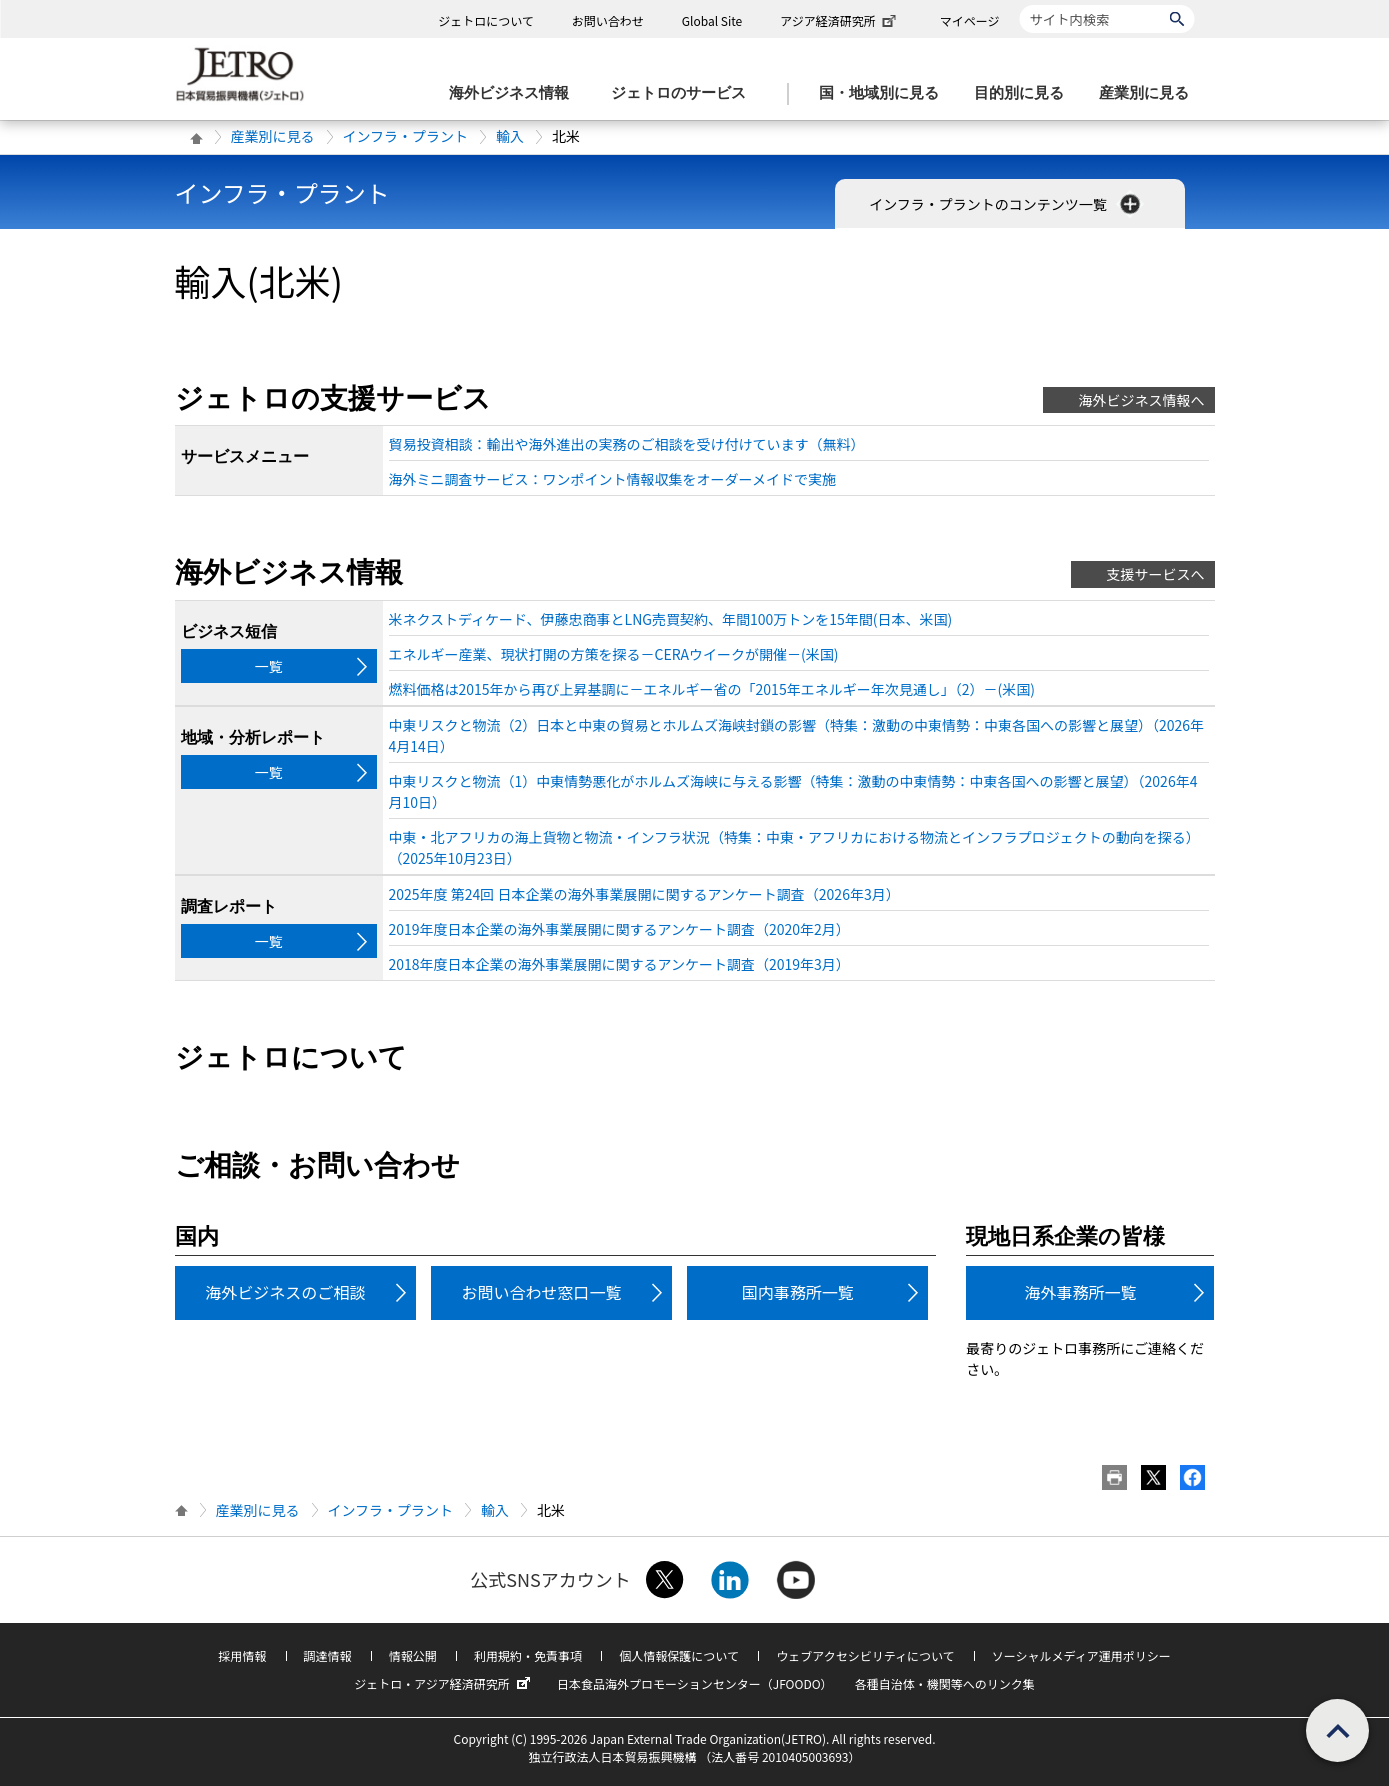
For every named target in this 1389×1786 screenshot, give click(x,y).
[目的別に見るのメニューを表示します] (1025, 93)
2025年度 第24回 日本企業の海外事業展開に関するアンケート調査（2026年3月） (644, 894)
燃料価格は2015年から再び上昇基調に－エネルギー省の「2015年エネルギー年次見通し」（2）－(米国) (712, 689)
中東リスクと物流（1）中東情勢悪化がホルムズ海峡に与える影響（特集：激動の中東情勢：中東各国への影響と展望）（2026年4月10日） (793, 791)
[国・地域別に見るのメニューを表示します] (885, 93)
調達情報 (328, 1655)
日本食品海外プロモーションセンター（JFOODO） (695, 1683)
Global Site (712, 20)
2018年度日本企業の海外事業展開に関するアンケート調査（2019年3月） (619, 964)
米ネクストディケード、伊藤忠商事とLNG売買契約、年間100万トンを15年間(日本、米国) (671, 619)
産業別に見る (273, 136)
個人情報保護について (679, 1655)
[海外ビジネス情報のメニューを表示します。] (515, 93)
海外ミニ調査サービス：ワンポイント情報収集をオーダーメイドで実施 (612, 479)
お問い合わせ (608, 20)
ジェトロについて (486, 20)
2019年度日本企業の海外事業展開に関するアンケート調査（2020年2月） (619, 929)
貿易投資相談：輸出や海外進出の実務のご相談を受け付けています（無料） (627, 444)
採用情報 (242, 1655)
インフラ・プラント (406, 136)
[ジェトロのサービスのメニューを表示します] (684, 93)
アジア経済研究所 (840, 20)
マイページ (970, 20)
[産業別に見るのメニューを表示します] (1150, 93)
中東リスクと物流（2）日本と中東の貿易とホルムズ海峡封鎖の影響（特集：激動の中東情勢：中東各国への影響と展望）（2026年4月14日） (797, 735)
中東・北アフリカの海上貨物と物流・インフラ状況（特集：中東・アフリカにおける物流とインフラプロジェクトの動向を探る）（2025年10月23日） (794, 847)
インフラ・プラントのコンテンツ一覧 (1006, 204)
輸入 (510, 136)
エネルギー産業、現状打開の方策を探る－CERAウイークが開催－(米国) (614, 654)
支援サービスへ (1156, 574)
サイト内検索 (1019, 4)
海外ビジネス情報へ (1142, 400)
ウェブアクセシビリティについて (865, 1655)
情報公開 (413, 1655)
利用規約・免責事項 (528, 1655)
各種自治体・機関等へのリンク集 (945, 1683)
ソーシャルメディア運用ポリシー (1081, 1655)
